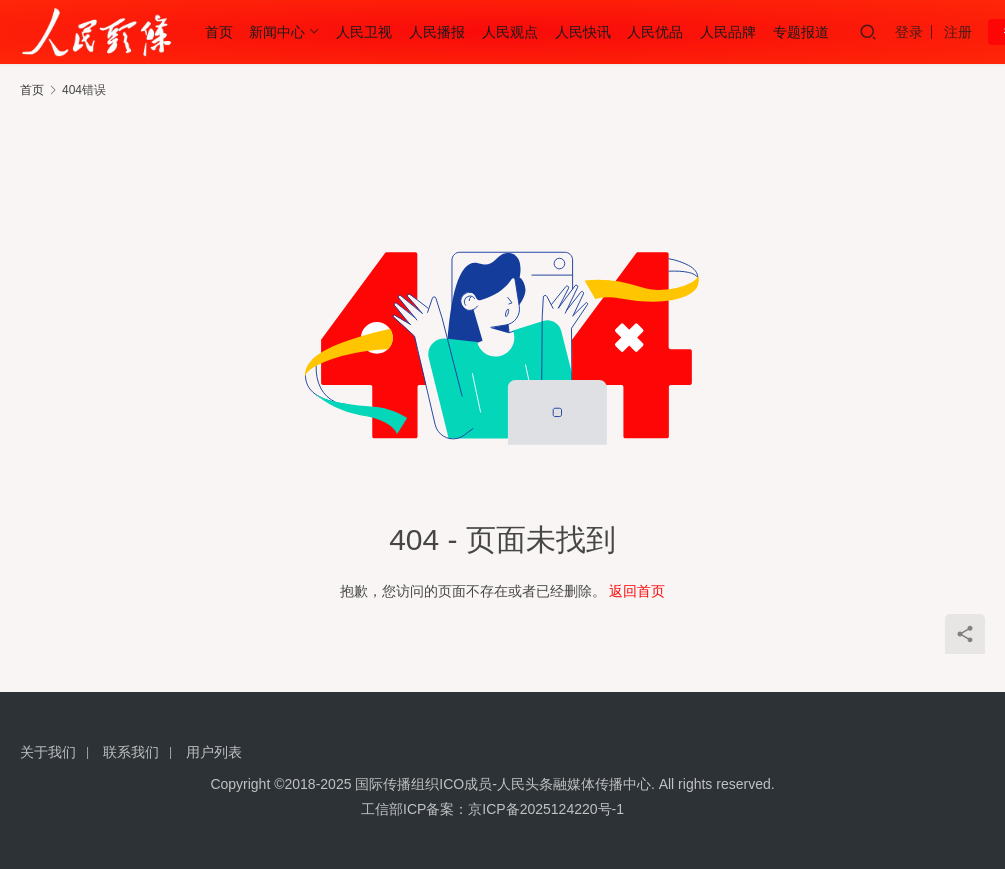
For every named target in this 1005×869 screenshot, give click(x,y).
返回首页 (637, 591)
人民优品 (655, 32)
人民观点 (510, 32)
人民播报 (437, 32)
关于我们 (48, 752)
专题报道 (801, 32)
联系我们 (131, 752)
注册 (958, 32)
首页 (219, 32)
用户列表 (214, 752)
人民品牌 (728, 32)
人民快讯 (583, 32)
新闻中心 (277, 32)
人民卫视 (364, 32)
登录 (909, 32)
